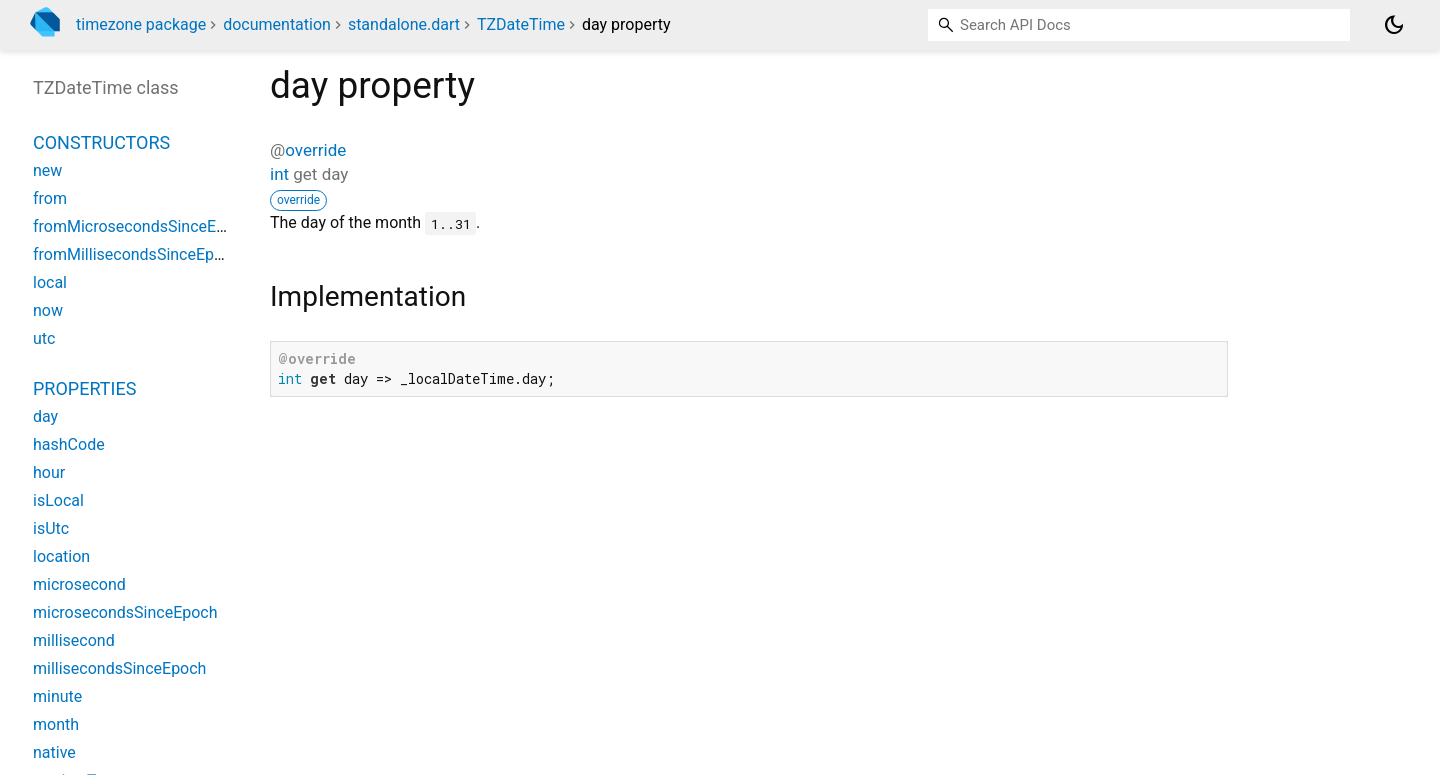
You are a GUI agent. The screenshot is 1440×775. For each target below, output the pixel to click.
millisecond (74, 640)
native (54, 752)
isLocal (58, 500)
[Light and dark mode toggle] (1394, 25)
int (279, 174)
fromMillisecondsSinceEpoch (136, 254)
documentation (277, 24)
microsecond (79, 584)
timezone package (141, 24)
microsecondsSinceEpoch (125, 612)
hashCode (69, 444)
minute (57, 696)
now (48, 310)
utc (44, 338)
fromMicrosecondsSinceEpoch (142, 226)
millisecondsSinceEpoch (119, 668)
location (61, 556)
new (47, 170)
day (45, 416)
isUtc (51, 528)
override (315, 150)
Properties (84, 388)
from (50, 198)
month (56, 724)
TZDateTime (521, 24)
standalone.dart (404, 24)
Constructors (101, 142)
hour (49, 472)
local (50, 282)
